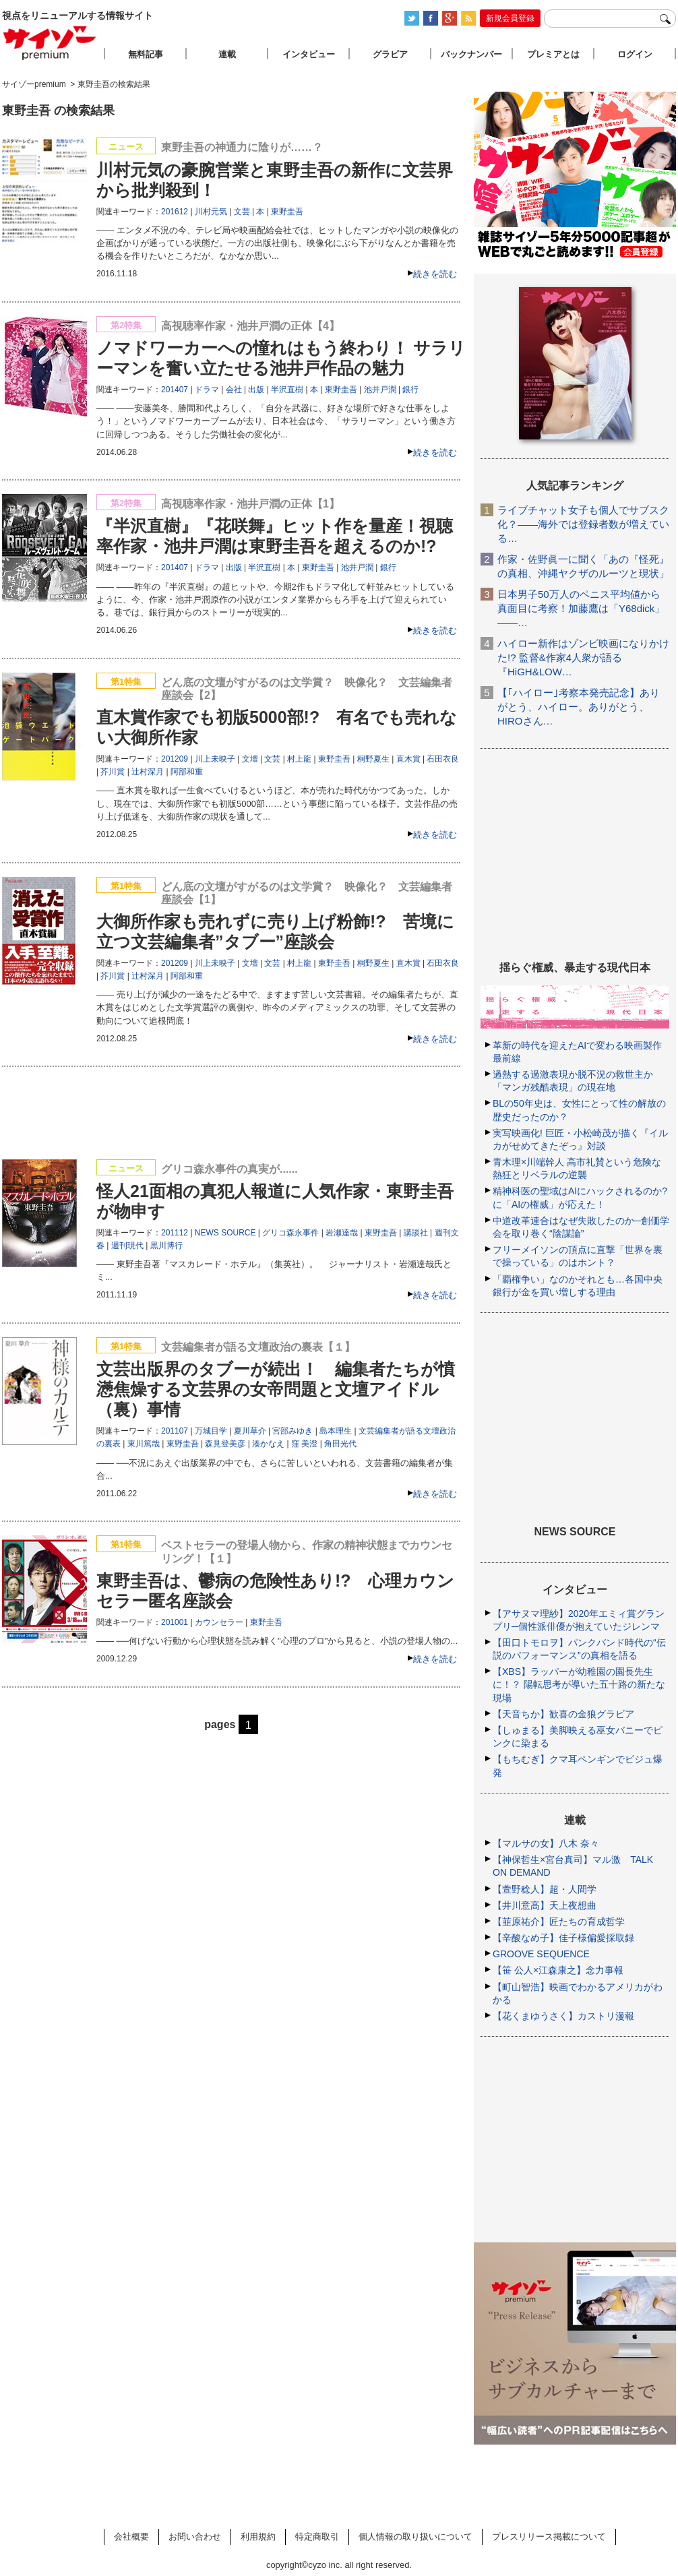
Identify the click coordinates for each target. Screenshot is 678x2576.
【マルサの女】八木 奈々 (546, 1843)
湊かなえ (268, 1443)
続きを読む (435, 274)
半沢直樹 (287, 389)
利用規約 (258, 2537)
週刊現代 (127, 1245)
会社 (234, 389)
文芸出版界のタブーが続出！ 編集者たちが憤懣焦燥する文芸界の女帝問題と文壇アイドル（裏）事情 (275, 1389)
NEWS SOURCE (225, 1232)
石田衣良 (443, 759)
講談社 (416, 1232)
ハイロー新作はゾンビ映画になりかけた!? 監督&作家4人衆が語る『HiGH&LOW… (583, 657)
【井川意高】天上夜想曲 (544, 1905)
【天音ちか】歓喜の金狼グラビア (563, 1714)
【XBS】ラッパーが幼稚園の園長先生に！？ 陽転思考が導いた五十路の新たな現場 (579, 1684)
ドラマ (207, 389)
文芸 (242, 211)
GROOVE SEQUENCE (541, 1954)
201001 (174, 1622)
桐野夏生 (373, 759)
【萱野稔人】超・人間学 (544, 1889)
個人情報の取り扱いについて (415, 2537)
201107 (174, 1431)
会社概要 (131, 2537)
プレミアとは (553, 54)
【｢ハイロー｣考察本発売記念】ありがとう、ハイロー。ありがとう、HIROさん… (578, 707)
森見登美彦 (225, 1443)
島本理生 (335, 1431)
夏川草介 (250, 1431)
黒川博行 (166, 1245)
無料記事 (145, 54)
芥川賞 (112, 771)
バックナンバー (471, 54)
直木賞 (408, 759)
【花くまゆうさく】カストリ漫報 (563, 2016)
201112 (174, 1232)
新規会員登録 (510, 18)
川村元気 (211, 211)
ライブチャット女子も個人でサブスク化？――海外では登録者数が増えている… (583, 524)
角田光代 (340, 1443)
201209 (174, 759)
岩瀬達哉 (342, 1232)
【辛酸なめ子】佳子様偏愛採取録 (563, 1937)
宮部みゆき (292, 1431)
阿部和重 (187, 771)
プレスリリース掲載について (549, 2537)
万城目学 (211, 1431)
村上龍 (299, 759)
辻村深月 (147, 771)
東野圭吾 (287, 211)
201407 (174, 389)
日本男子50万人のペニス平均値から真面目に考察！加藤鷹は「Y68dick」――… (581, 608)
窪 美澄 (304, 1443)
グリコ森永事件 (290, 1232)
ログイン (634, 54)
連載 (227, 54)
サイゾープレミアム (50, 43)
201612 (174, 211)
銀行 (410, 389)
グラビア (390, 54)
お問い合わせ (194, 2537)
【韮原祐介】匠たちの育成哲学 (559, 1921)
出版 (256, 389)
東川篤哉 (143, 1443)
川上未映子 (215, 759)
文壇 (250, 759)
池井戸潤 (380, 389)
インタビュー (308, 54)
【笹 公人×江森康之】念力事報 (558, 1970)
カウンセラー (219, 1622)
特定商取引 (317, 2537)
